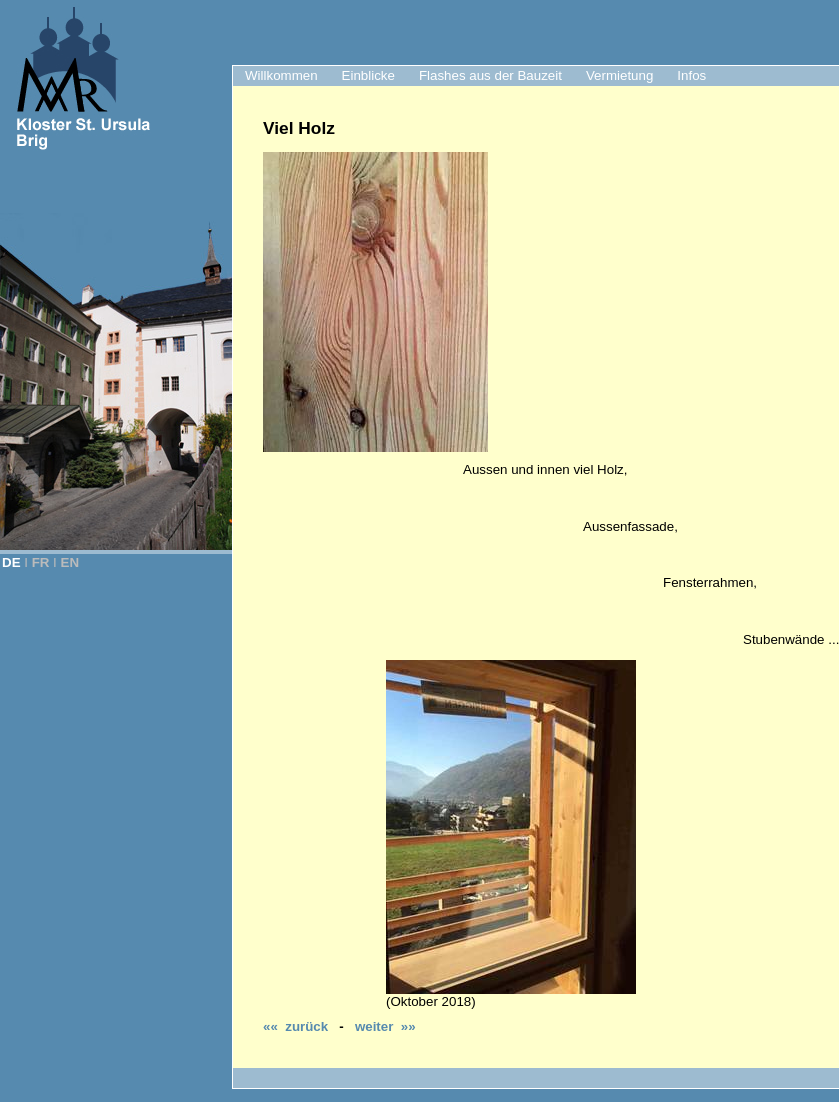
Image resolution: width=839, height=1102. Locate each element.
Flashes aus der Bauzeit (490, 75)
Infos (691, 75)
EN (70, 562)
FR (41, 562)
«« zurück (295, 1026)
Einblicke (368, 75)
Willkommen (281, 75)
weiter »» (385, 1026)
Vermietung (619, 75)
